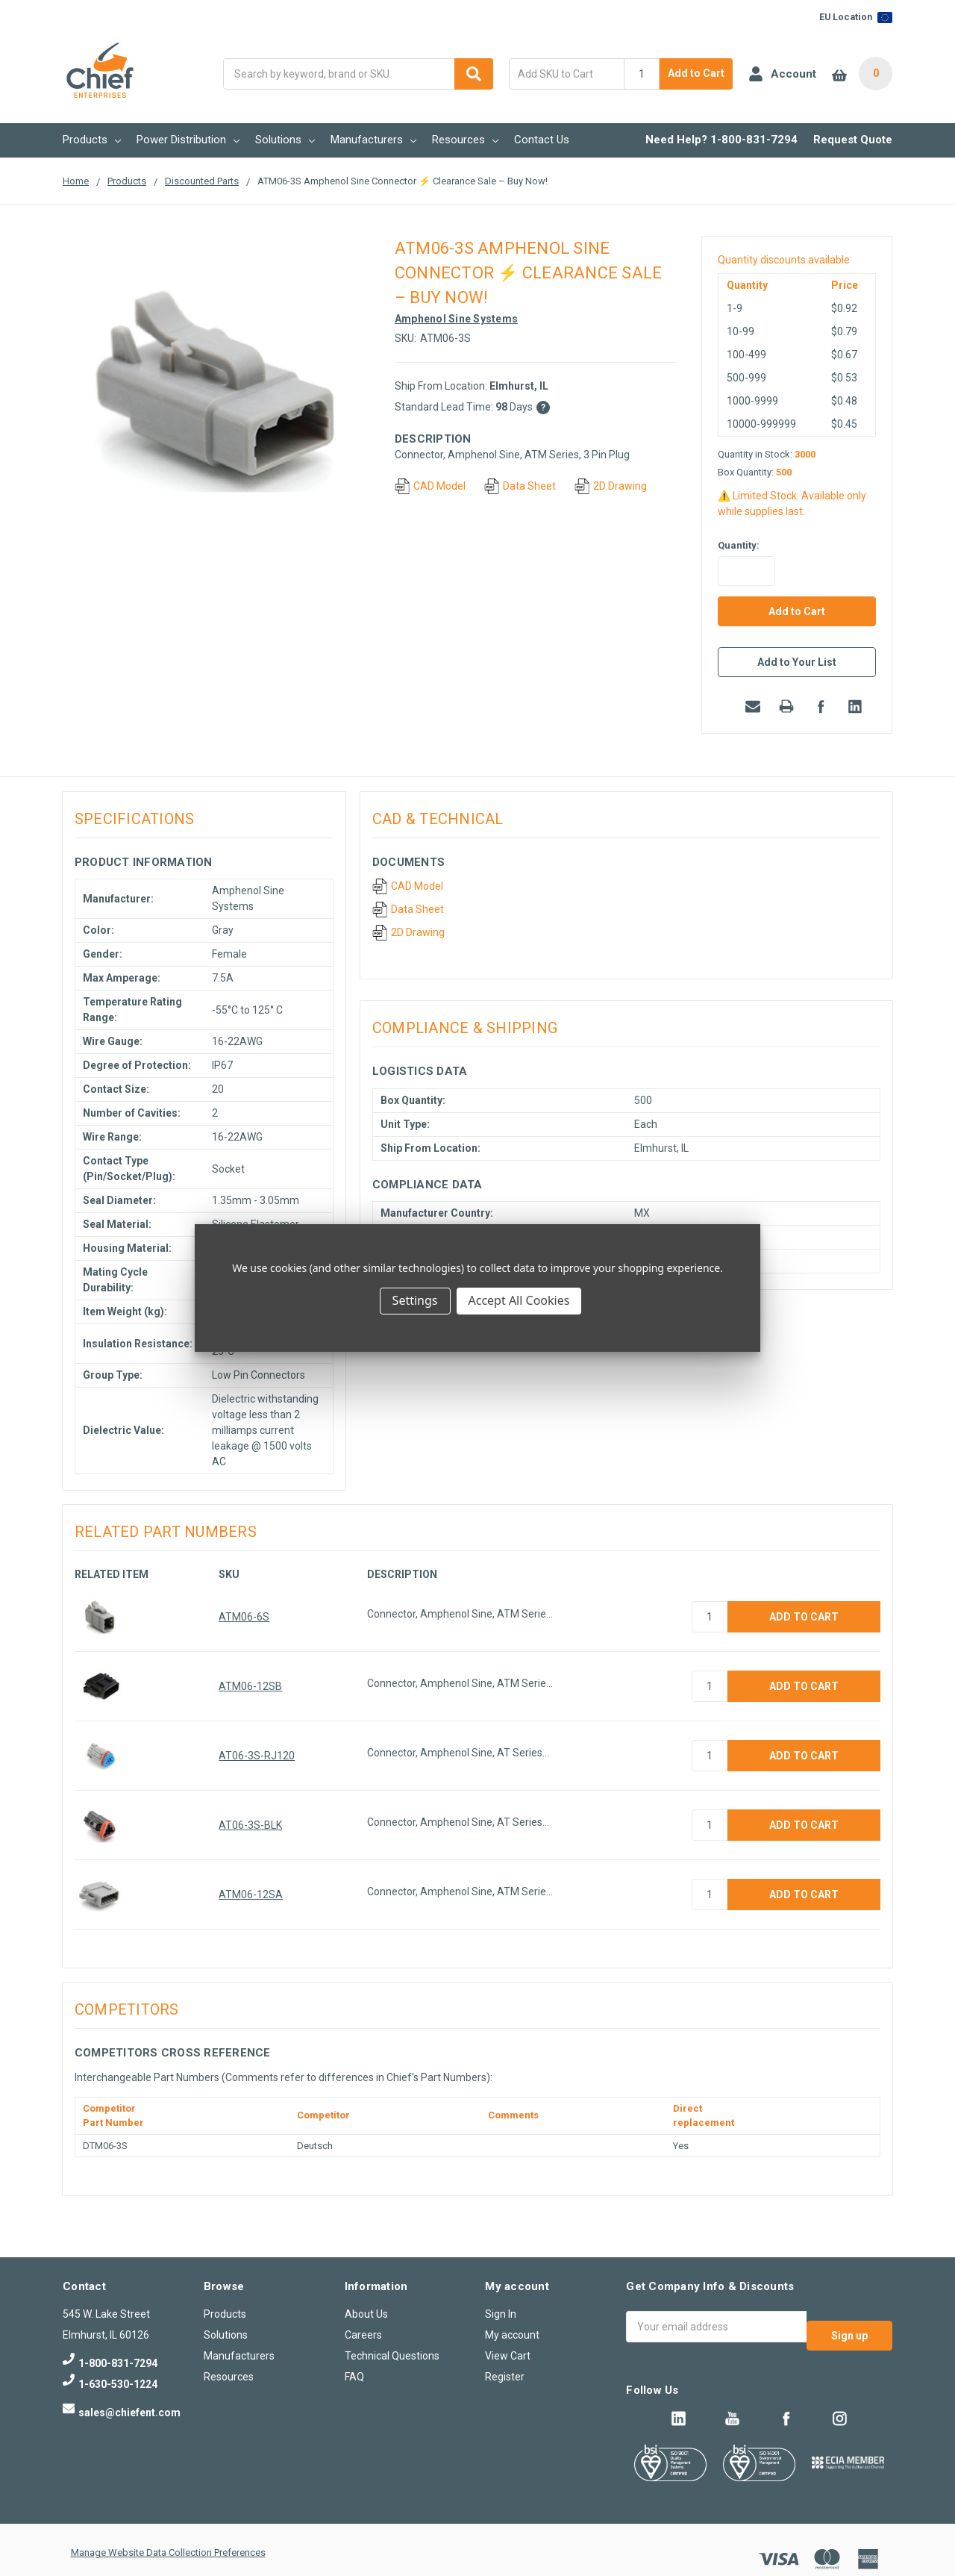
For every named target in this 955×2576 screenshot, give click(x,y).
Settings (415, 1300)
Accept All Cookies (519, 1300)
